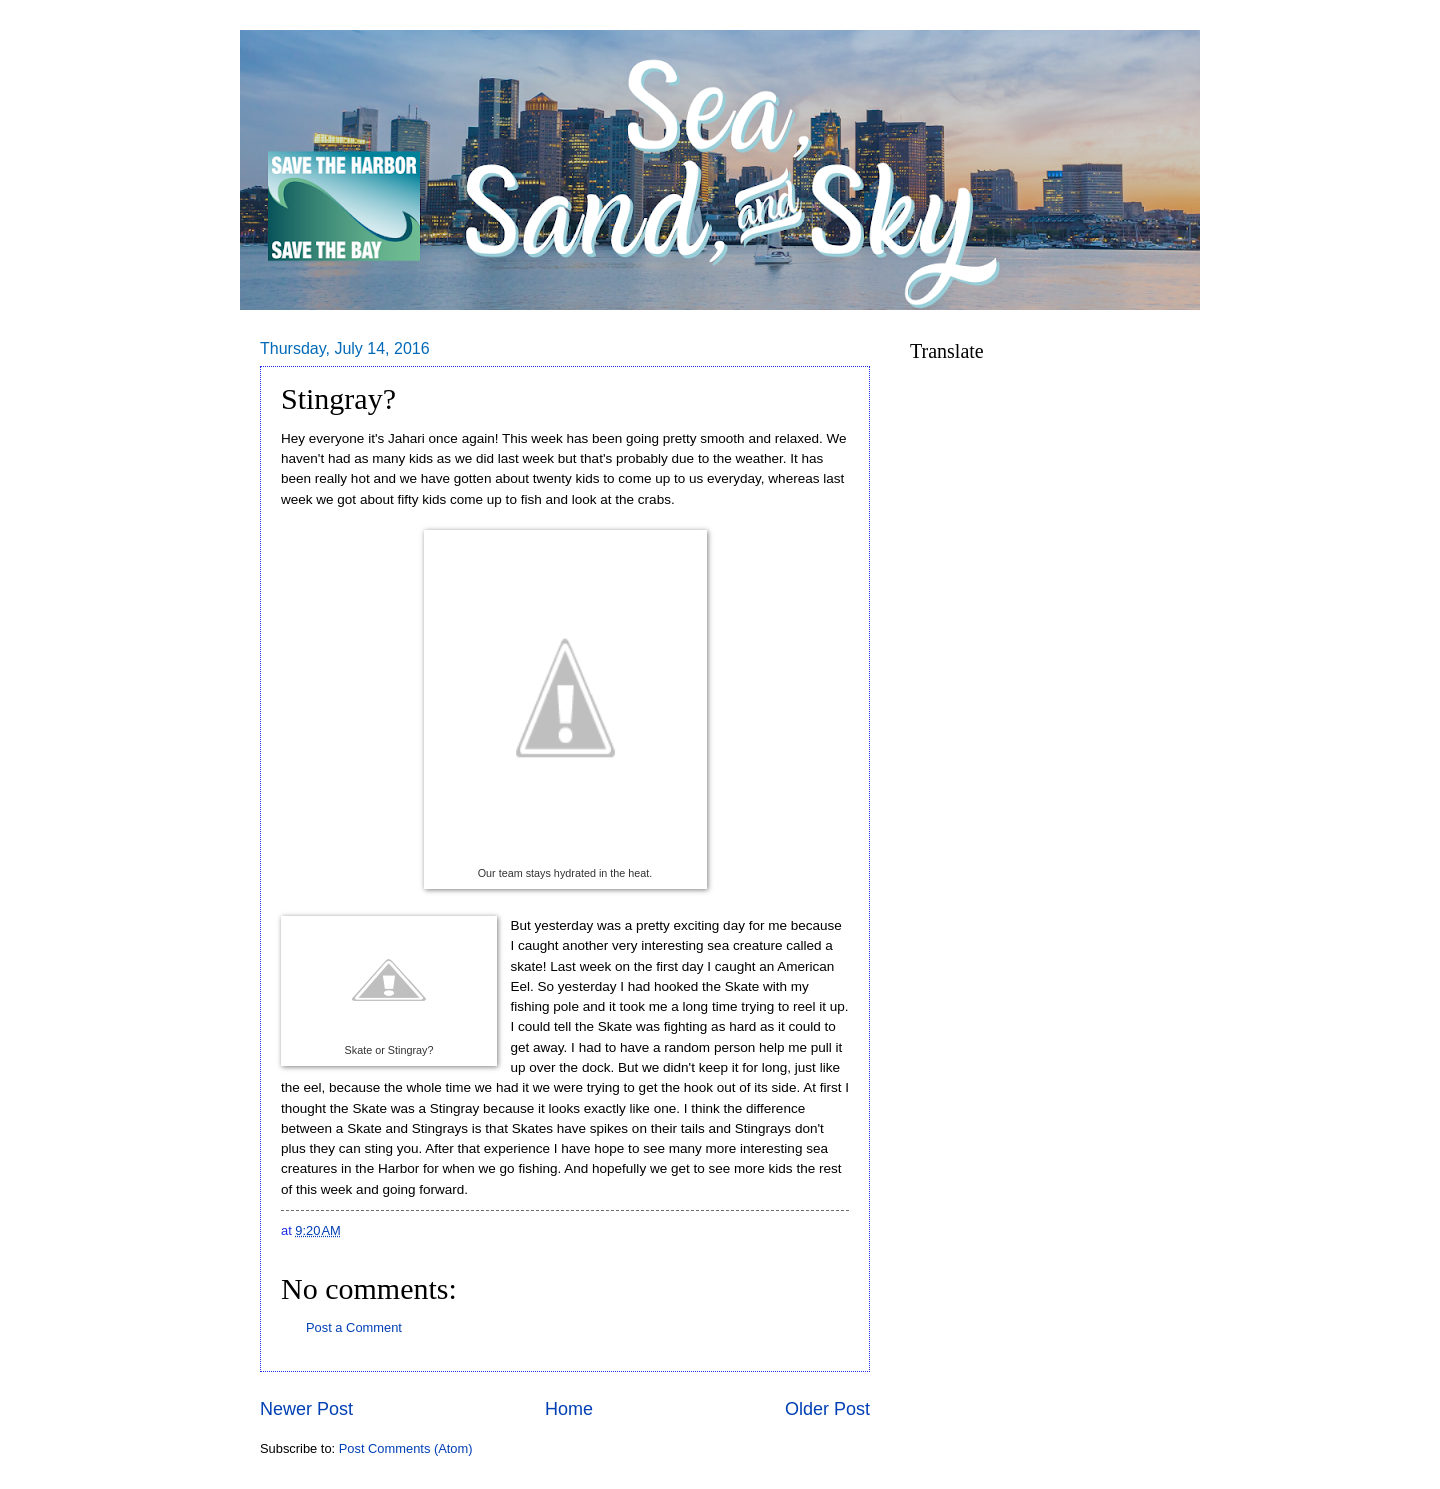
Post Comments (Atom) (406, 1448)
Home (569, 1409)
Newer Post (306, 1409)
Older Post (827, 1409)
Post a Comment (354, 1327)
